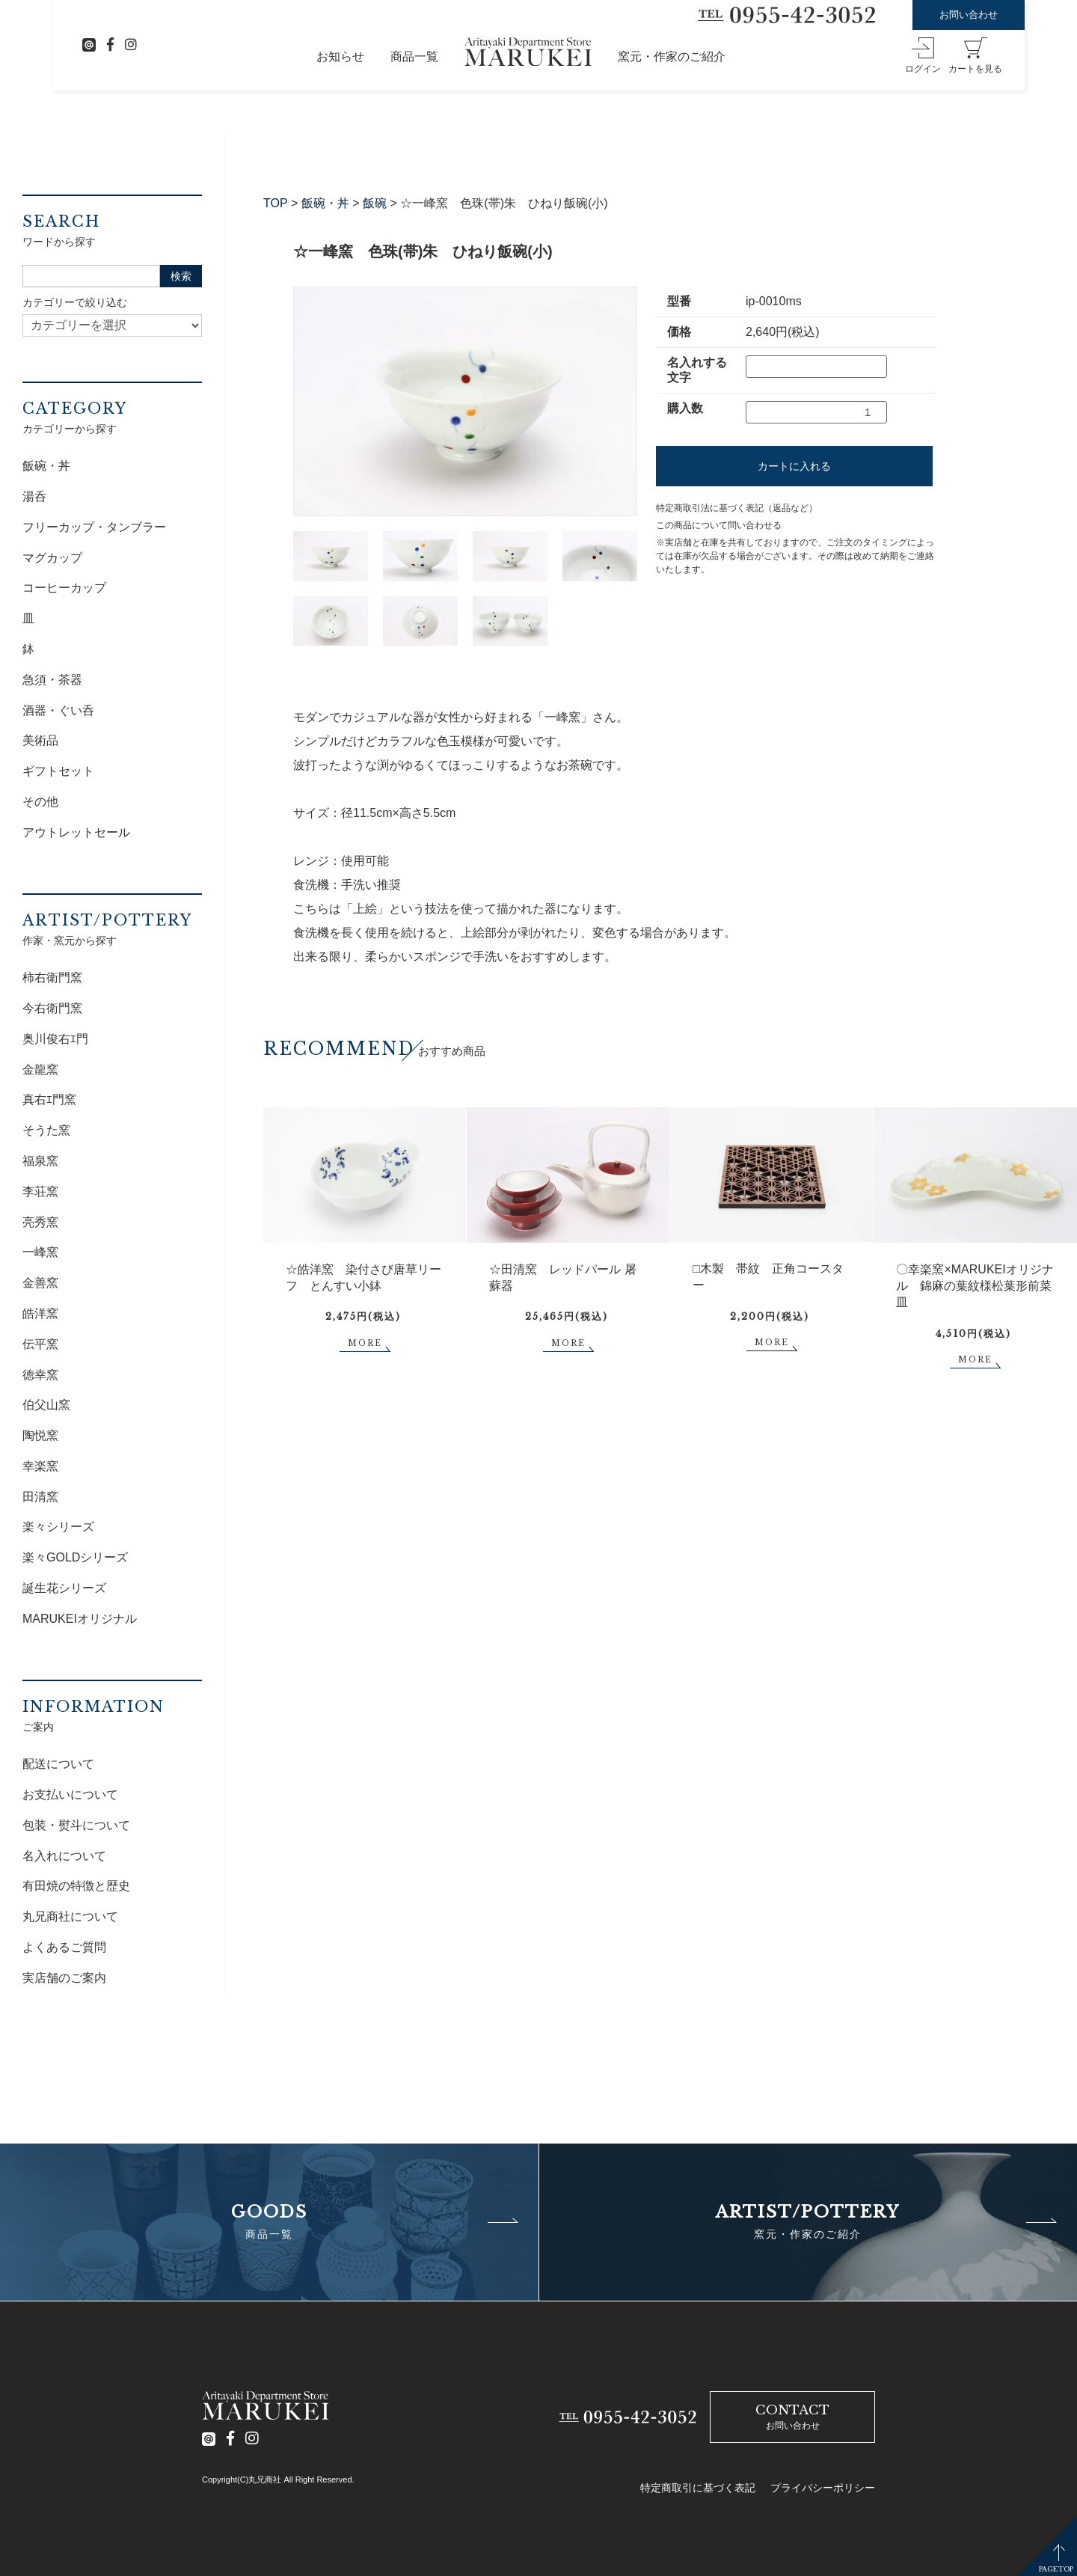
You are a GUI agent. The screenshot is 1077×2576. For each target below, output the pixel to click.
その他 (40, 801)
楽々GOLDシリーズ (75, 1557)
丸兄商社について (70, 1916)
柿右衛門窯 (52, 977)
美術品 (40, 740)
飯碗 (375, 203)
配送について (58, 1763)
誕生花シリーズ (64, 1588)
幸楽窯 (40, 1466)
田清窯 (40, 1496)
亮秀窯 (40, 1222)
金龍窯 (40, 1069)
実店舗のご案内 (64, 1977)
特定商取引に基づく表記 (697, 2488)
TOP (275, 203)
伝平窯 (40, 1344)
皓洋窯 (40, 1313)
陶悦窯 (40, 1435)
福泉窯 (40, 1160)
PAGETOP (1056, 2569)
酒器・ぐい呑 (58, 710)
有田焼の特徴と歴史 (76, 1885)
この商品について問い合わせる (719, 525)
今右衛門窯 (52, 1008)
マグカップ (52, 557)
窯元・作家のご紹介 (671, 56)
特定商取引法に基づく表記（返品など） (736, 508)
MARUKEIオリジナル (79, 1618)
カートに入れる (794, 466)
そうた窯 (46, 1130)
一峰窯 (40, 1252)
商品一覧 (414, 56)
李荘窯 (40, 1191)
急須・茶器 (52, 679)
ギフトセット (58, 771)
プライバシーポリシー (822, 2488)
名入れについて (64, 1856)
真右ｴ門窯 (49, 1099)
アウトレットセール (76, 832)
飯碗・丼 (325, 203)
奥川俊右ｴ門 (55, 1038)
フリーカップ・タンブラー (94, 527)
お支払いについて (70, 1794)
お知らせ (340, 56)
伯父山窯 (46, 1404)
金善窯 (40, 1282)
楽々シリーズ (58, 1526)
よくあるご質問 (64, 1947)
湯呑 (34, 496)
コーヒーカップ (64, 587)
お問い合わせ (968, 14)
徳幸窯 (40, 1374)
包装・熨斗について (76, 1825)
